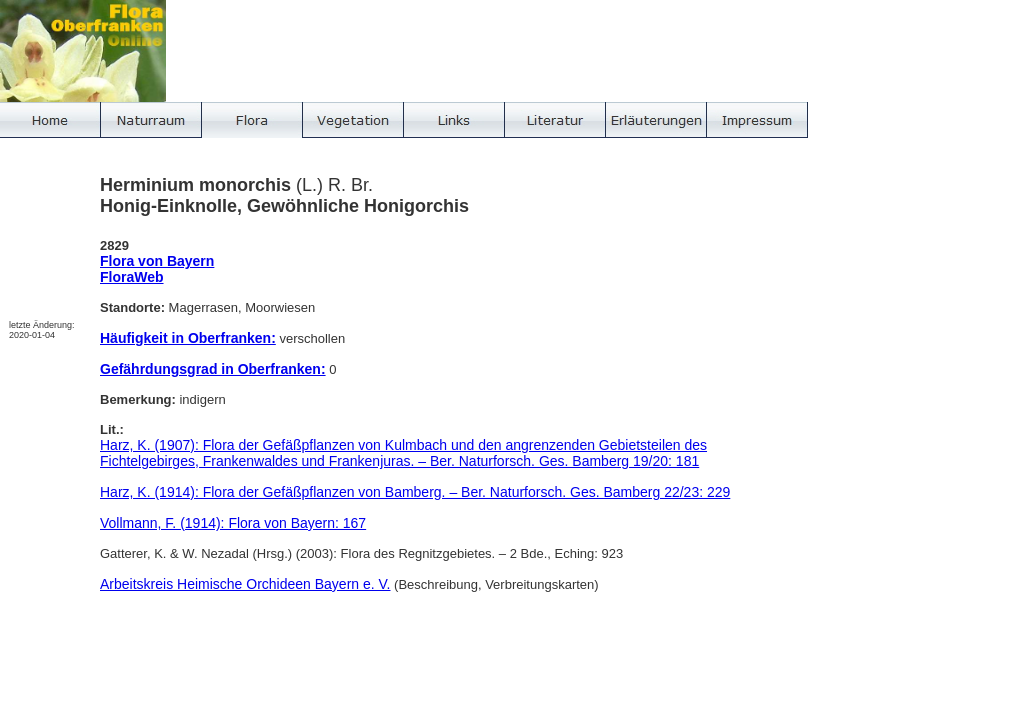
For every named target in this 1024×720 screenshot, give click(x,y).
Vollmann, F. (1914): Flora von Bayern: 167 (233, 523)
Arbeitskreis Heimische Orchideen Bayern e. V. (245, 584)
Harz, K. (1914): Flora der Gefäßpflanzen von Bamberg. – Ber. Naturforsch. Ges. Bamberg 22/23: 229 (415, 492)
